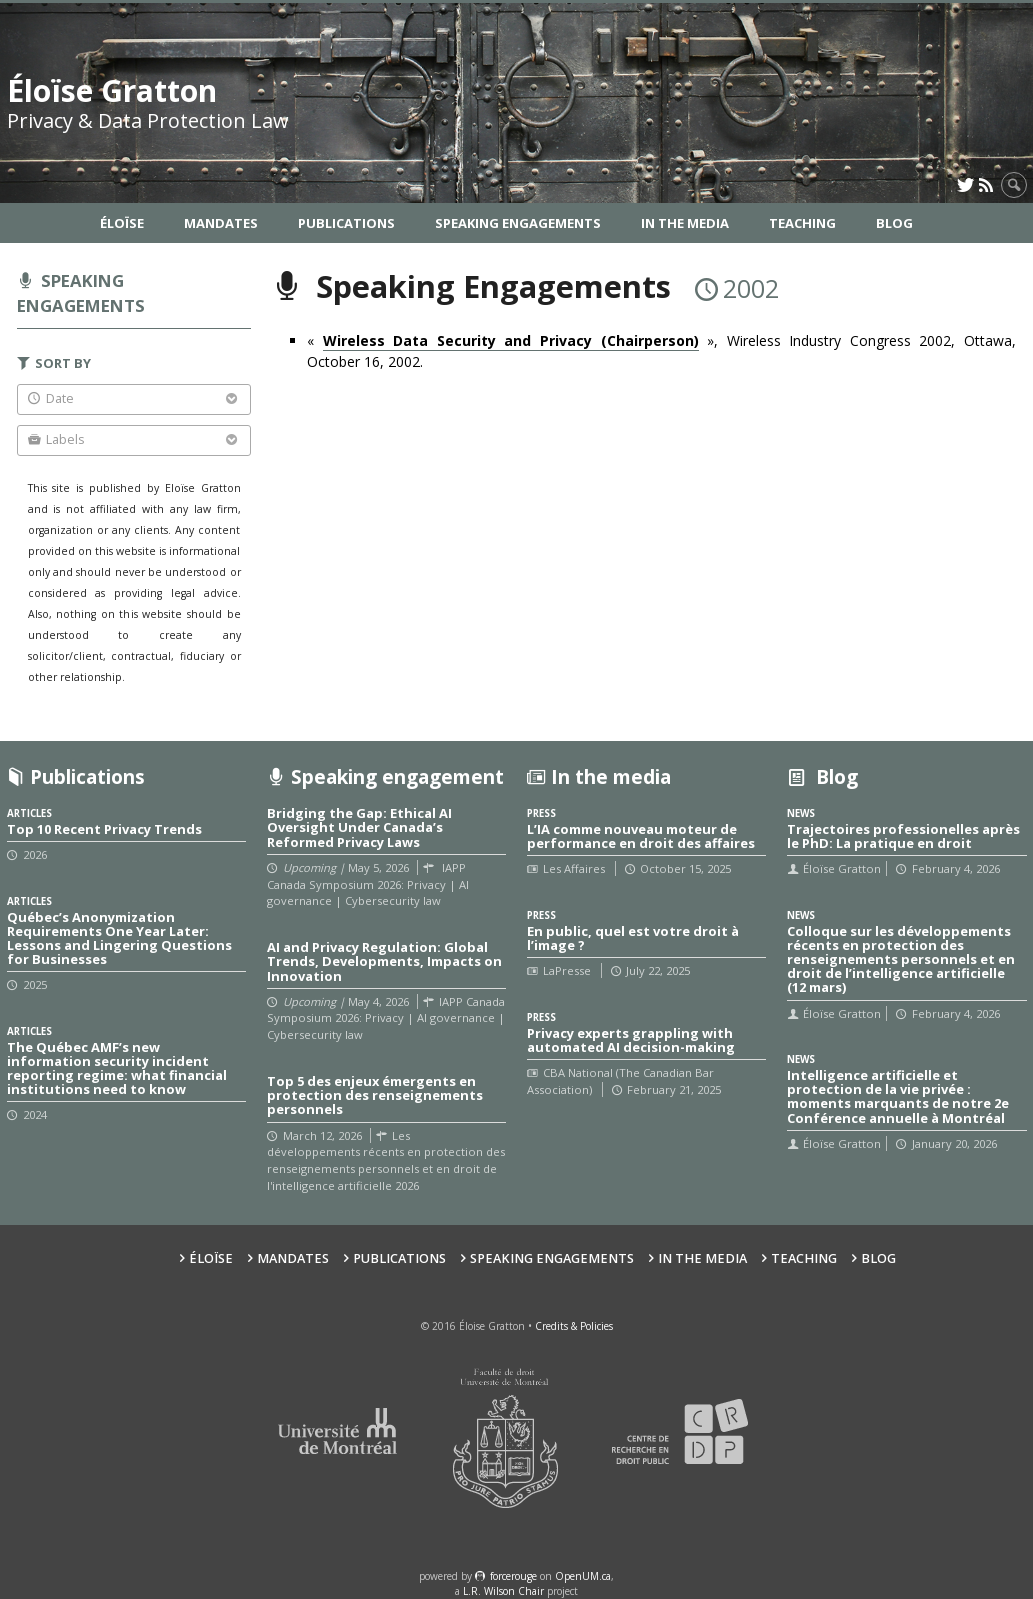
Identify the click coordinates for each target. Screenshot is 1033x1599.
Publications (346, 223)
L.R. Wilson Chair (503, 1591)
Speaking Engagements (518, 223)
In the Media (685, 223)
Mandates (221, 223)
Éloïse (122, 223)
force (513, 1576)
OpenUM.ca (583, 1576)
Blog (894, 223)
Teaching (802, 223)
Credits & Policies (574, 1326)
